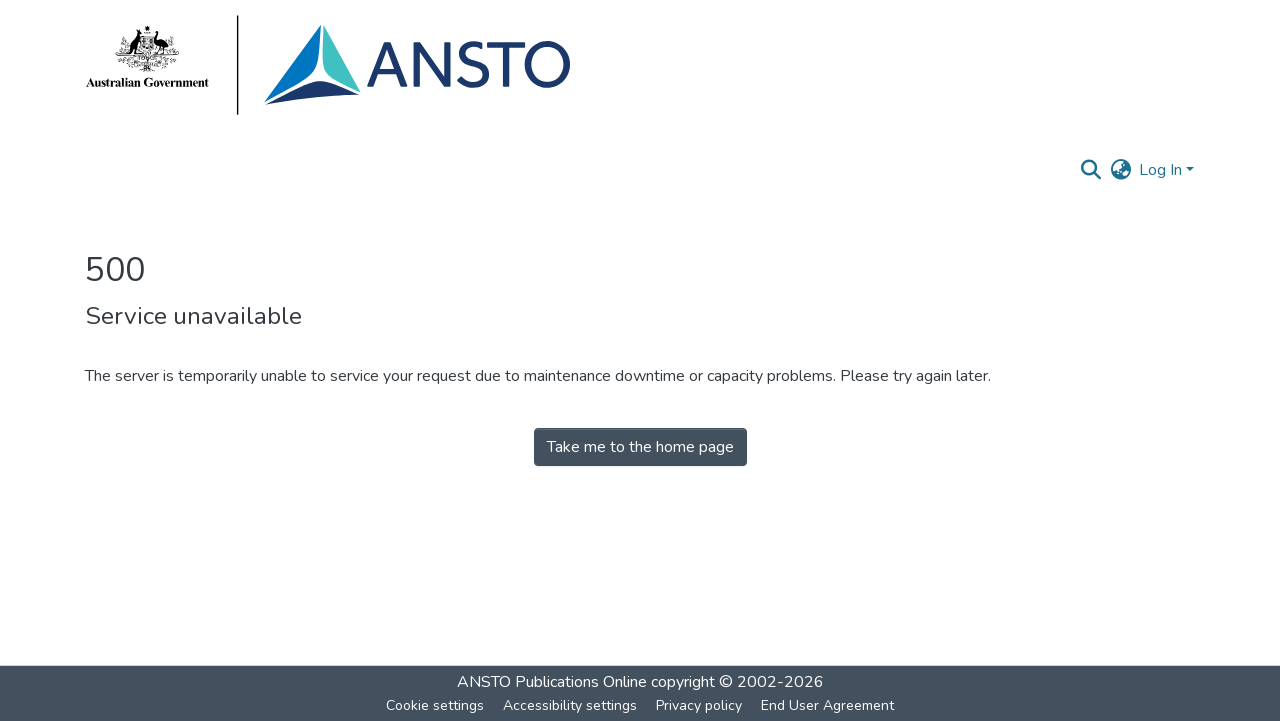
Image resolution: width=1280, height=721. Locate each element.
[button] (1090, 170)
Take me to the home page (640, 447)
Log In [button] (1162, 170)
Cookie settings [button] (435, 705)
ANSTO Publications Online (552, 682)
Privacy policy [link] (699, 705)
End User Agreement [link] (827, 705)
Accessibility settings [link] (570, 705)
